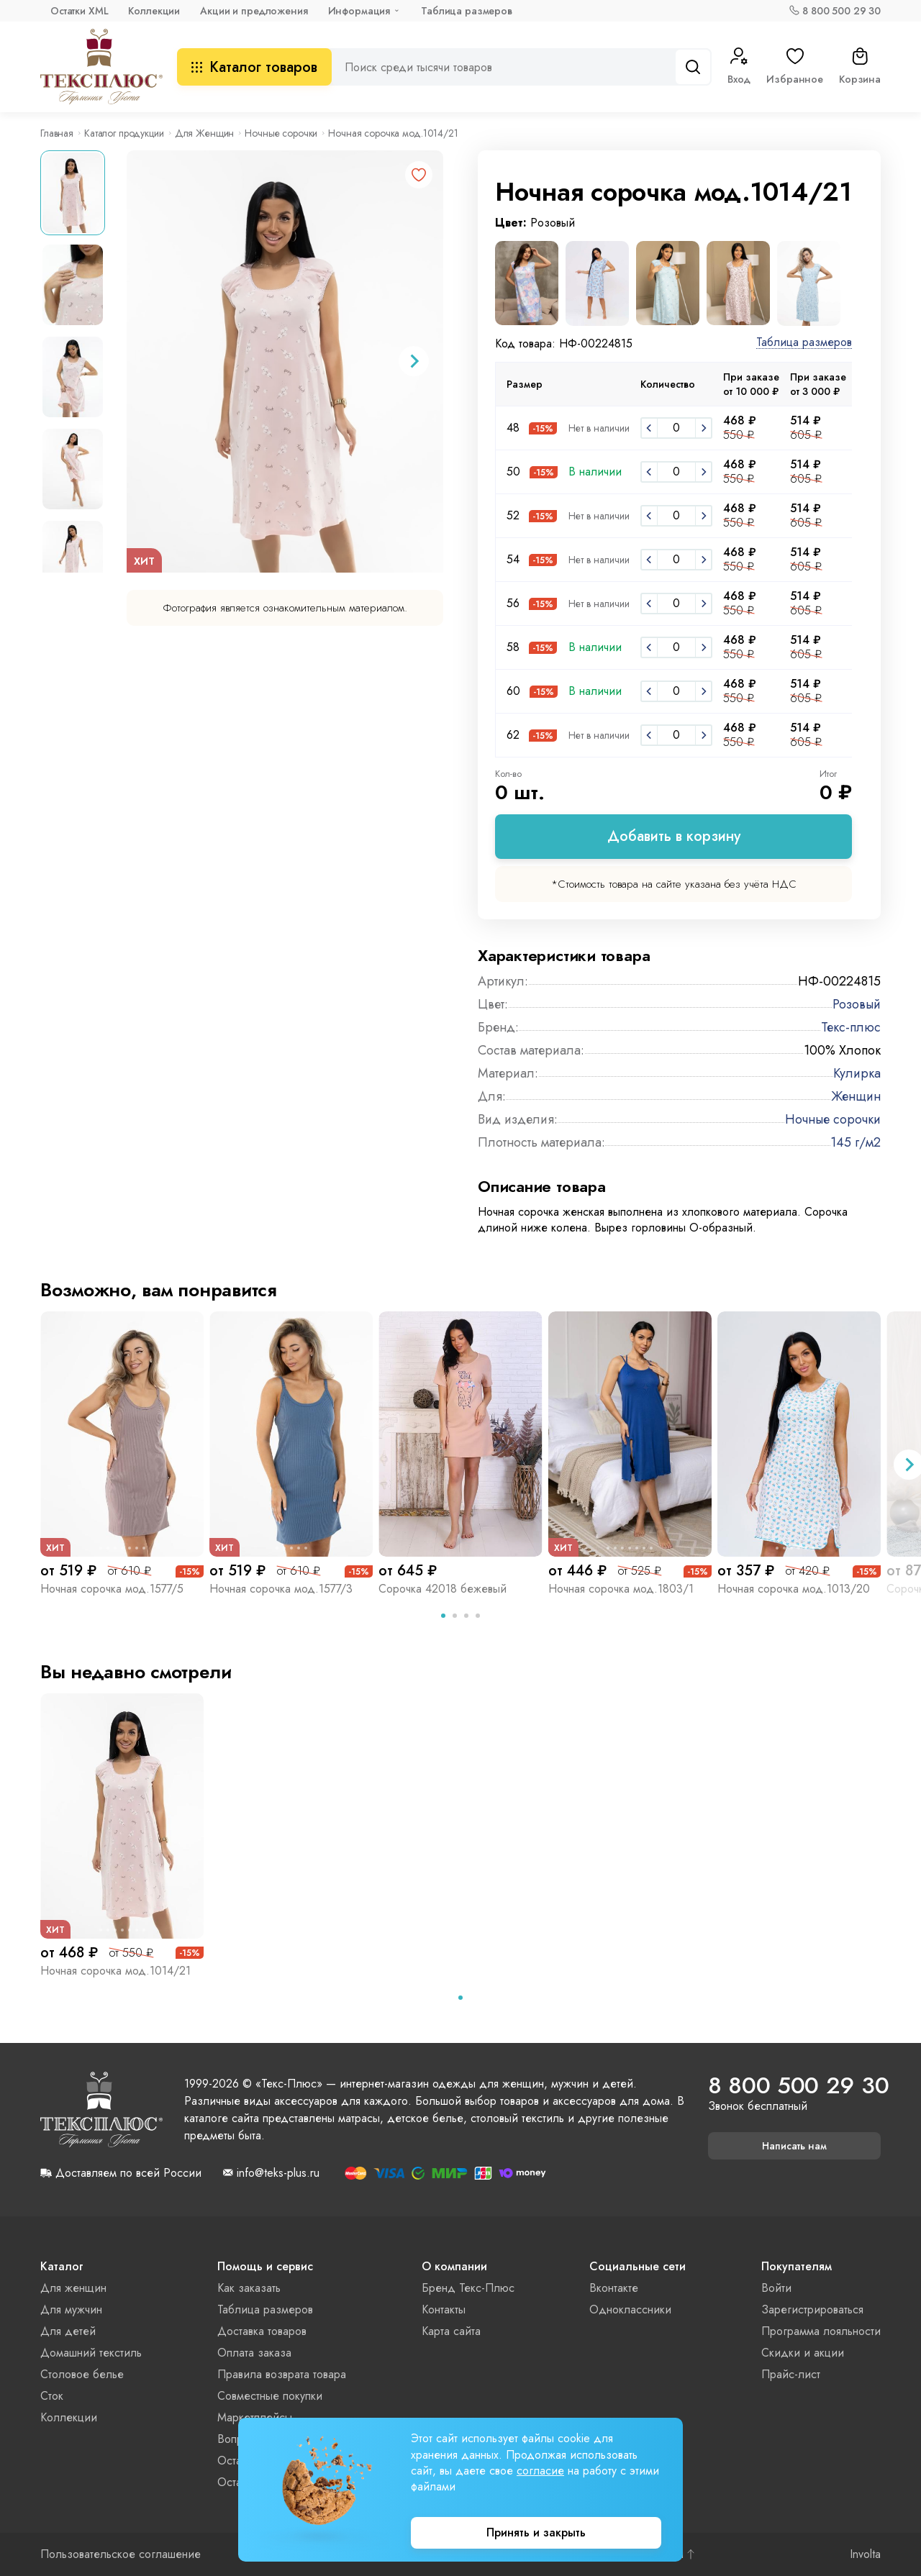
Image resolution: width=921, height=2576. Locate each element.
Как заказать (249, 2288)
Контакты (444, 2309)
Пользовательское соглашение (120, 2554)
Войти (776, 2288)
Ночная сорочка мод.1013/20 (793, 1588)
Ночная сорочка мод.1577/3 (281, 1588)
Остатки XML (79, 11)
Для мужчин (71, 2309)
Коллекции (154, 11)
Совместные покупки (269, 2396)
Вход (738, 66)
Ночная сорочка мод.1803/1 (621, 1588)
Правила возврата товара (281, 2374)
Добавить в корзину (673, 836)
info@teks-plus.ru (278, 2173)
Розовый (856, 1004)
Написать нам (794, 2146)
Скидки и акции (802, 2352)
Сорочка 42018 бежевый (442, 1588)
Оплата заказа (254, 2352)
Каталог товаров (254, 67)
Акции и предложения (253, 11)
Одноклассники (630, 2309)
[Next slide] (414, 361)
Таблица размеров (466, 11)
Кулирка (857, 1073)
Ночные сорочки (281, 133)
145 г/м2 (855, 1142)
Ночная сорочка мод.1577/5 (111, 1588)
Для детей (68, 2331)
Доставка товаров (262, 2331)
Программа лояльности (821, 2331)
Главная (56, 133)
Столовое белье (82, 2374)
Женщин (856, 1096)
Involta (865, 2554)
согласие (540, 2470)
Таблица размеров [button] (804, 343)
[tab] (443, 1616)
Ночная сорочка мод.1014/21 (115, 1970)
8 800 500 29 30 (841, 11)
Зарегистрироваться (812, 2309)
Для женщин (73, 2288)
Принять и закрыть (536, 2532)
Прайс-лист (790, 2374)
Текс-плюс (851, 1027)
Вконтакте (613, 2288)
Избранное (794, 66)
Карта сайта (451, 2331)
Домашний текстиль (91, 2352)
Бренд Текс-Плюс (468, 2288)
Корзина (860, 66)
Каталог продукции (124, 133)
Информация (359, 11)
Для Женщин (205, 133)
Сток (51, 2396)
